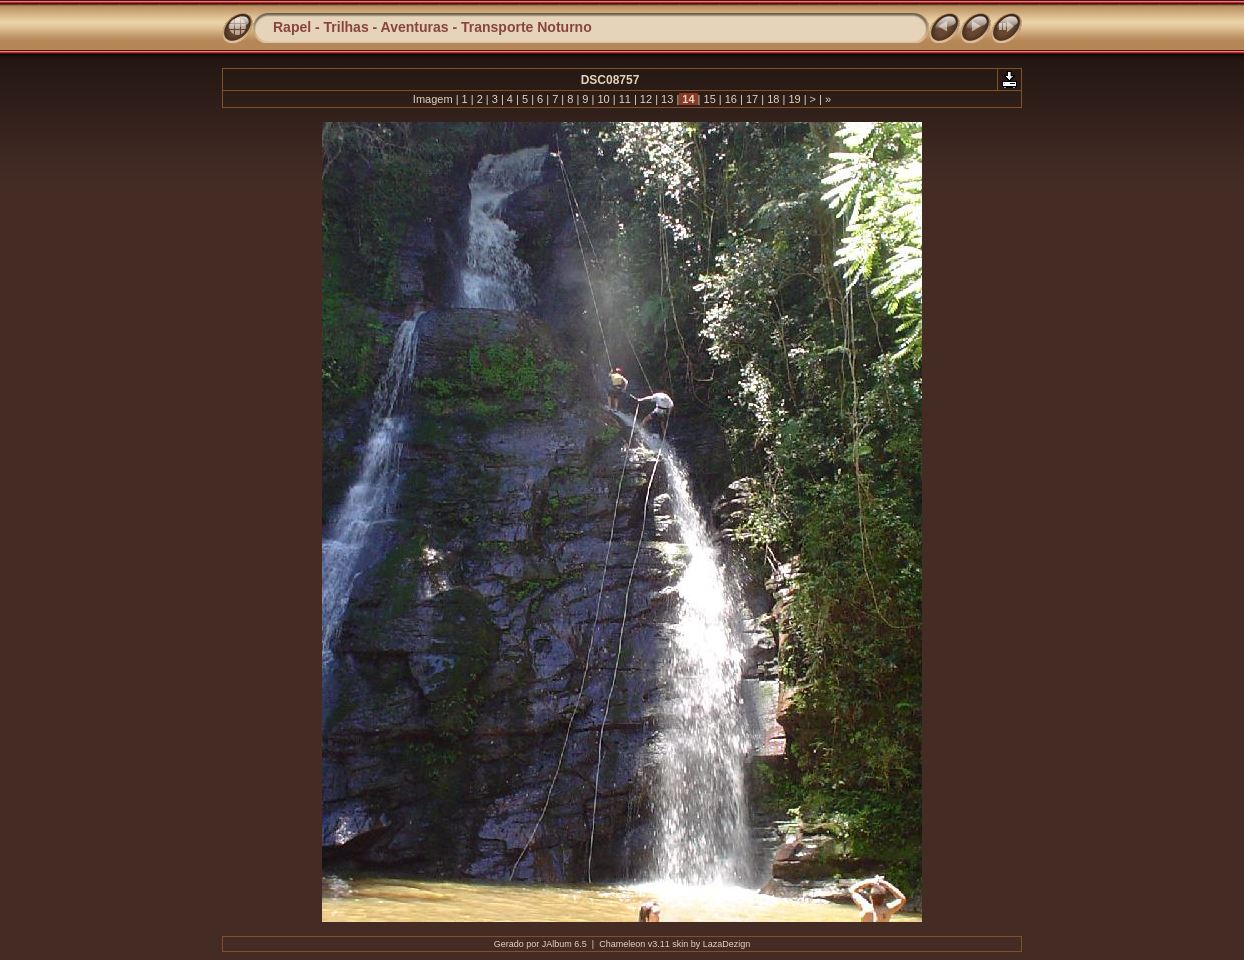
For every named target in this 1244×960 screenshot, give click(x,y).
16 (731, 99)
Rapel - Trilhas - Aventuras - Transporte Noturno (432, 27)
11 (625, 99)
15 (709, 99)
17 (752, 99)
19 (794, 99)
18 (773, 99)
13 (667, 99)
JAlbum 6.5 (564, 944)
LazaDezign (727, 944)
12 (646, 99)
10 (603, 99)
